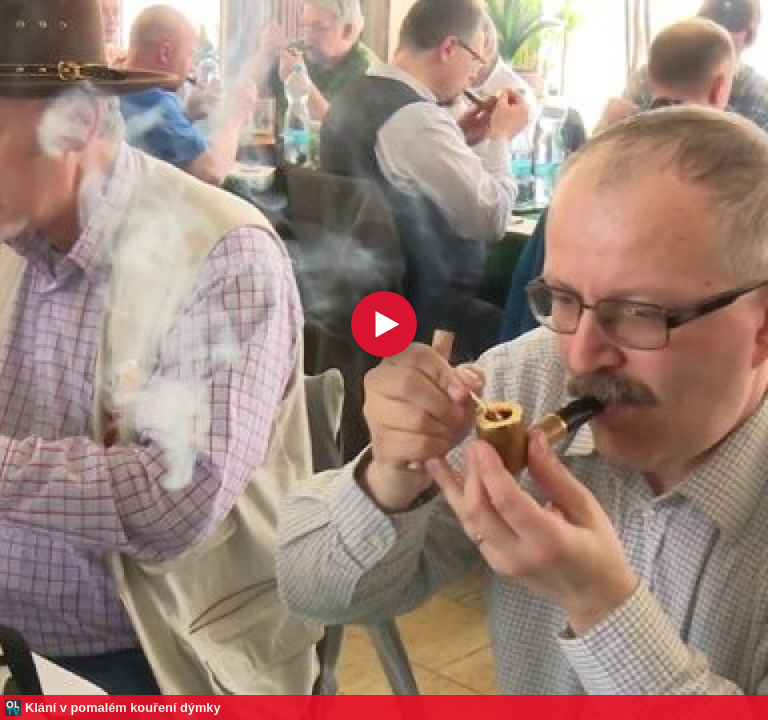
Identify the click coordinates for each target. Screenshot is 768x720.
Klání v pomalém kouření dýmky (123, 707)
